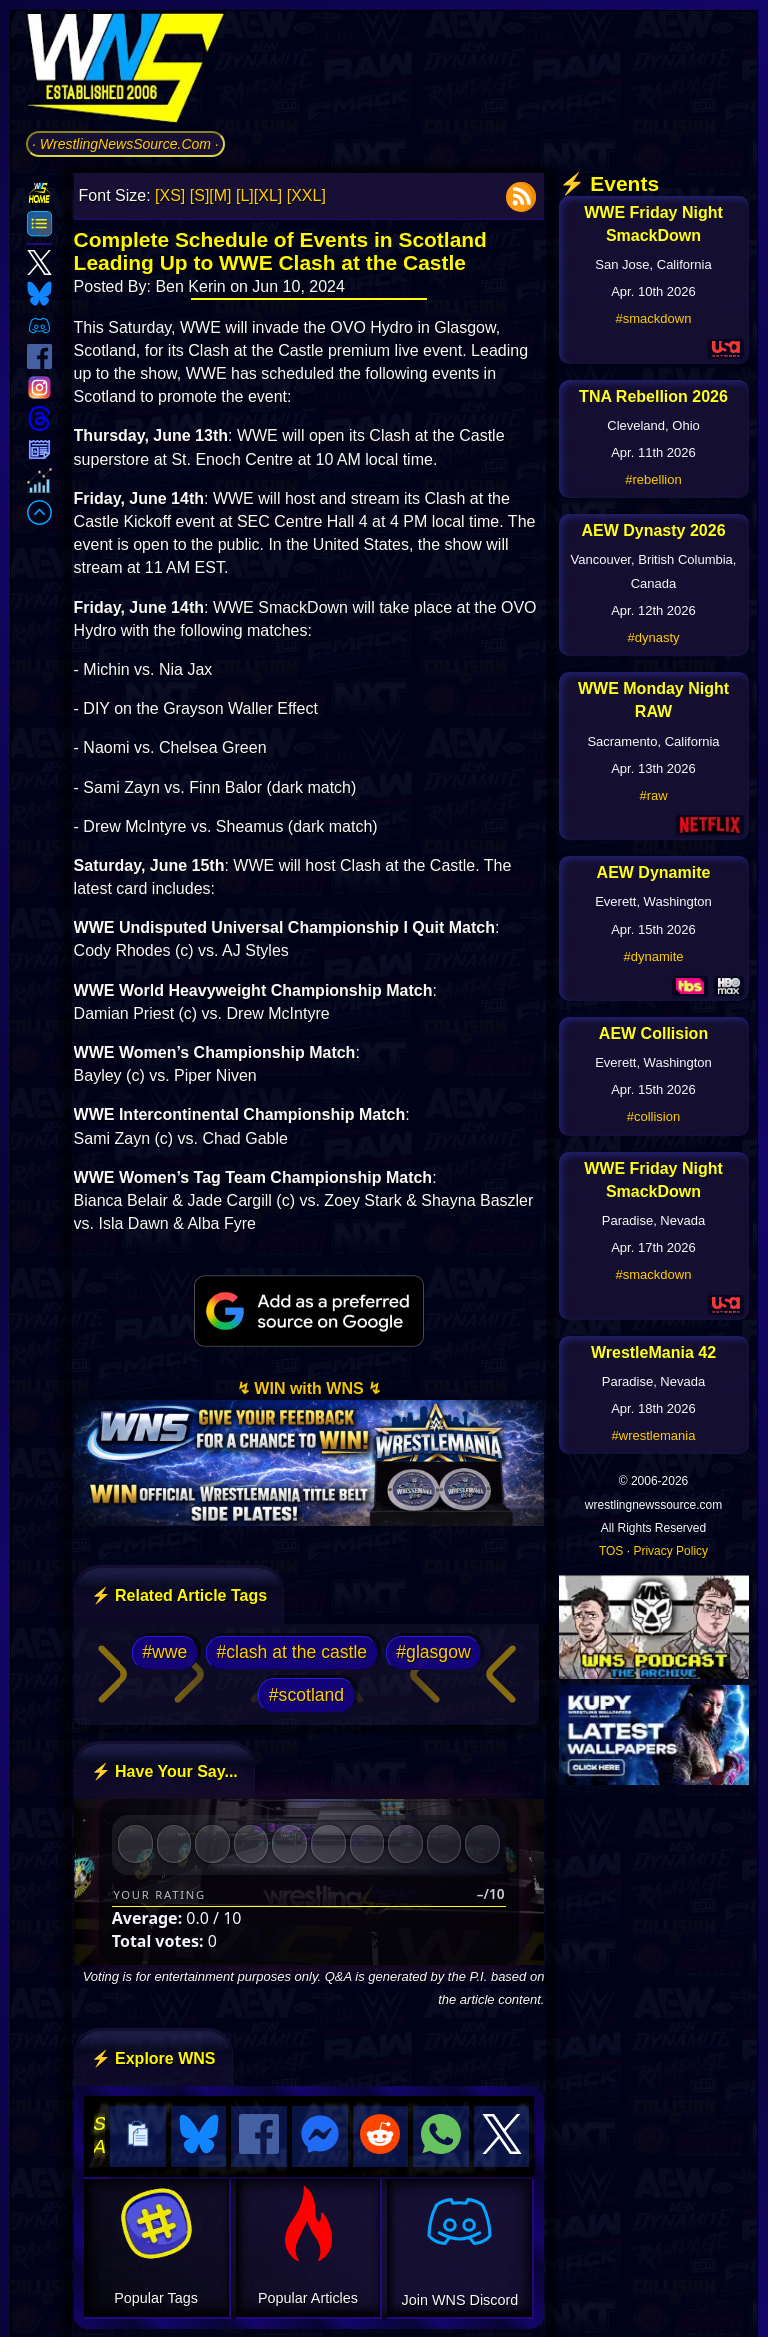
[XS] (170, 195)
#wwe (164, 1652)
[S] (200, 195)
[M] (220, 195)
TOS (611, 1551)
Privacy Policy (670, 1551)
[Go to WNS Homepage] (125, 71)
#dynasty (653, 637)
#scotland (306, 1695)
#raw (653, 795)
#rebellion (653, 479)
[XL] (268, 195)
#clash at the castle (292, 1652)
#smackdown (654, 318)
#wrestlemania (654, 1435)
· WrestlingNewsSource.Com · (125, 144)
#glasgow (433, 1652)
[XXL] (306, 195)
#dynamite (654, 956)
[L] (245, 195)
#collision (653, 1116)
